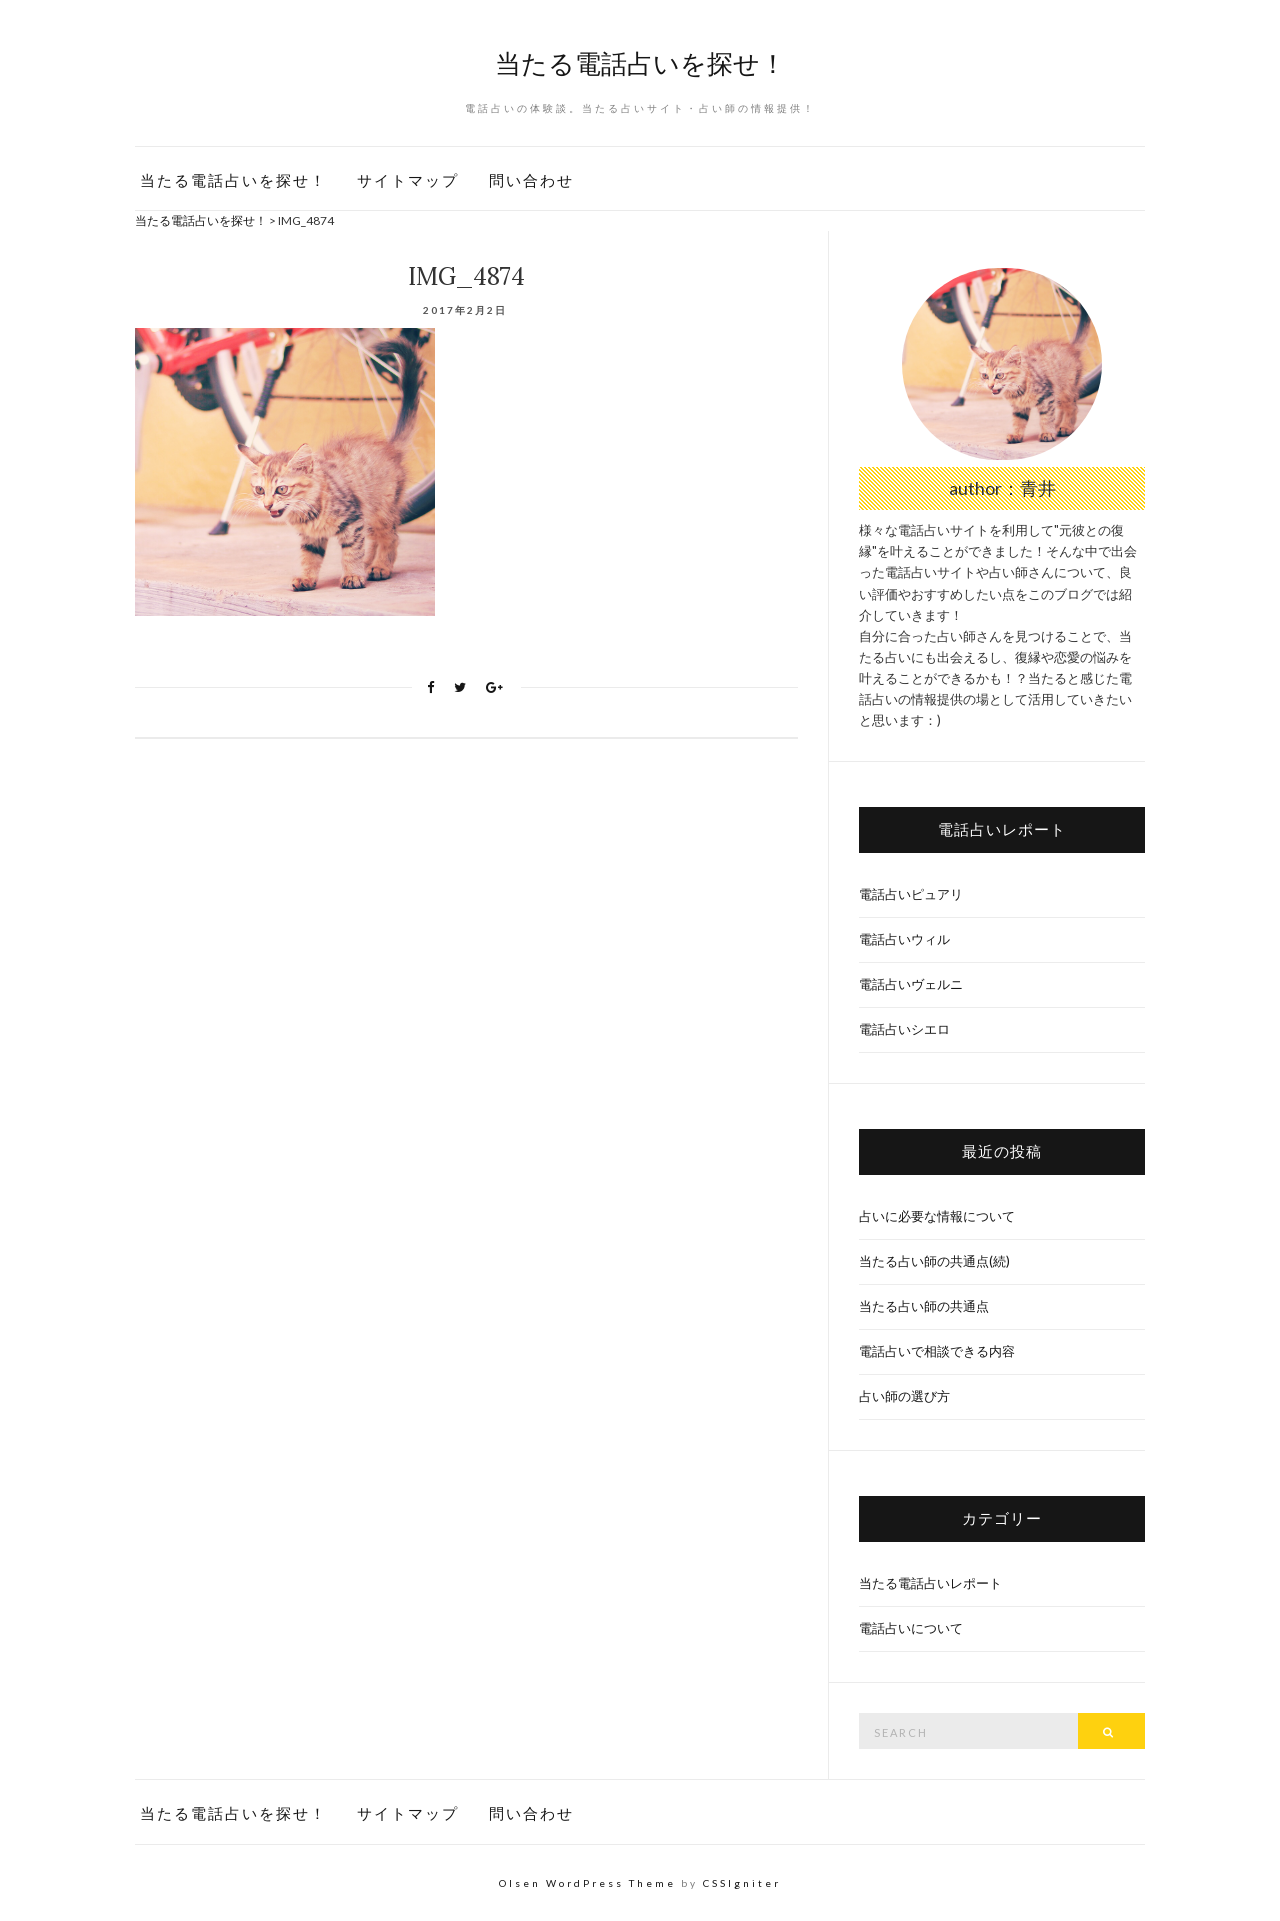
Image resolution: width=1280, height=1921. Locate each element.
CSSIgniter (742, 1883)
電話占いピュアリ (911, 894)
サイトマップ (408, 180)
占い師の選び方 (904, 1396)
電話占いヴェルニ (911, 984)
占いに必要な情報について (937, 1216)
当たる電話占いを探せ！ (640, 63)
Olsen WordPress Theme (587, 1883)
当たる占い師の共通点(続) (934, 1261)
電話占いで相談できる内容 (937, 1351)
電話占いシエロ (904, 1029)
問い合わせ (531, 180)
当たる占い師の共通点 (924, 1306)
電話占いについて (911, 1628)
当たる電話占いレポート (930, 1583)
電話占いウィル (904, 939)
